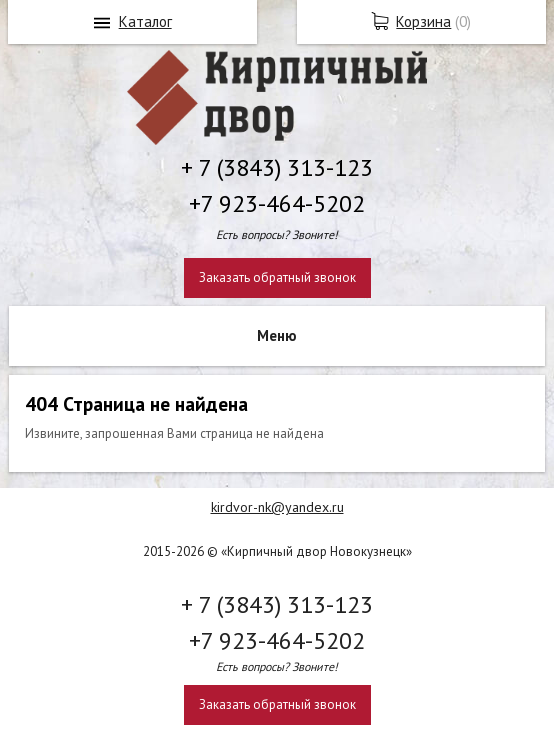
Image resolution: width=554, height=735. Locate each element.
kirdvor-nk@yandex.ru (277, 507)
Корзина (423, 21)
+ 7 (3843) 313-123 (277, 167)
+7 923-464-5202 (277, 203)
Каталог (145, 21)
